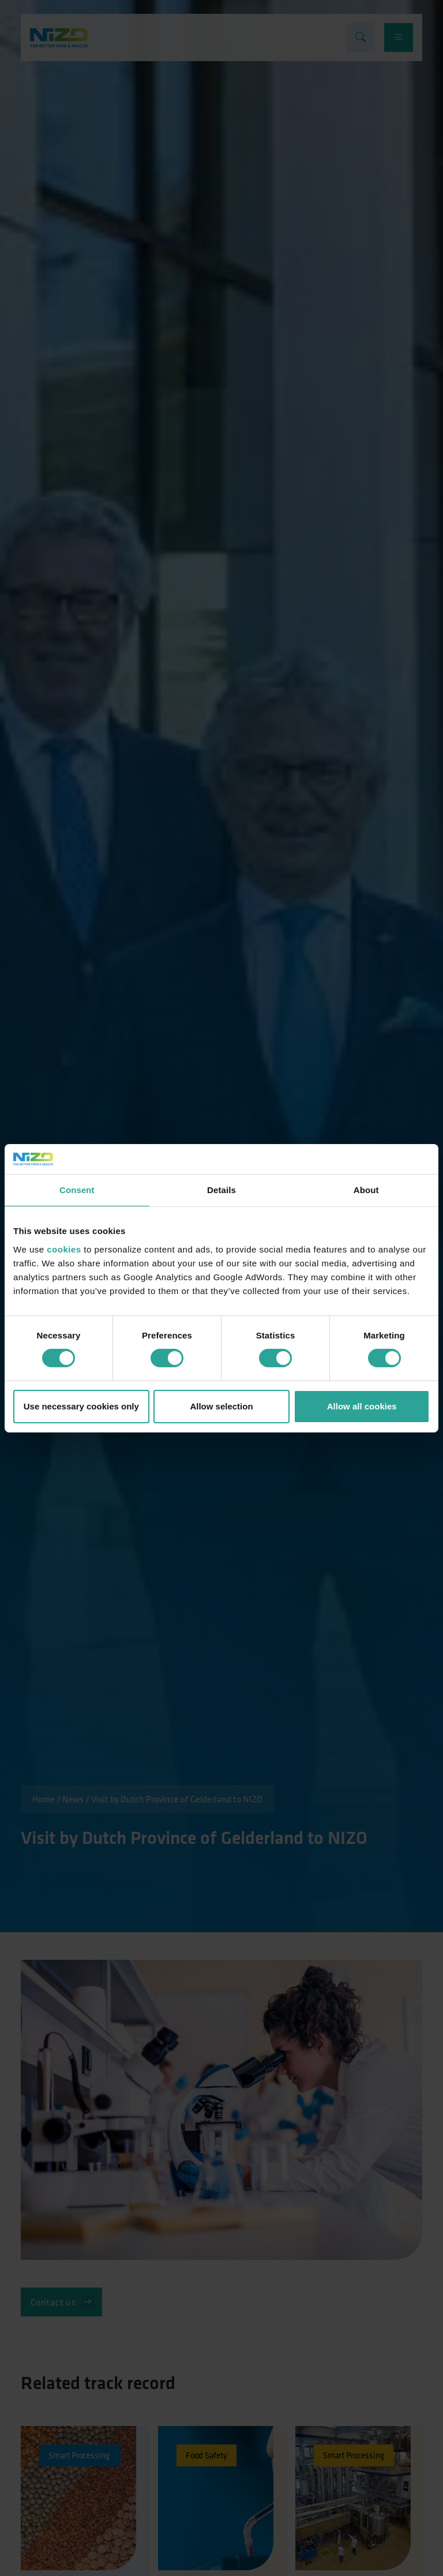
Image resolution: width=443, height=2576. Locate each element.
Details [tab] (221, 1190)
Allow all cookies (362, 1406)
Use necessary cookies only (81, 1406)
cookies (64, 1249)
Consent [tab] (77, 1190)
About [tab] (366, 1190)
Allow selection (221, 1406)
